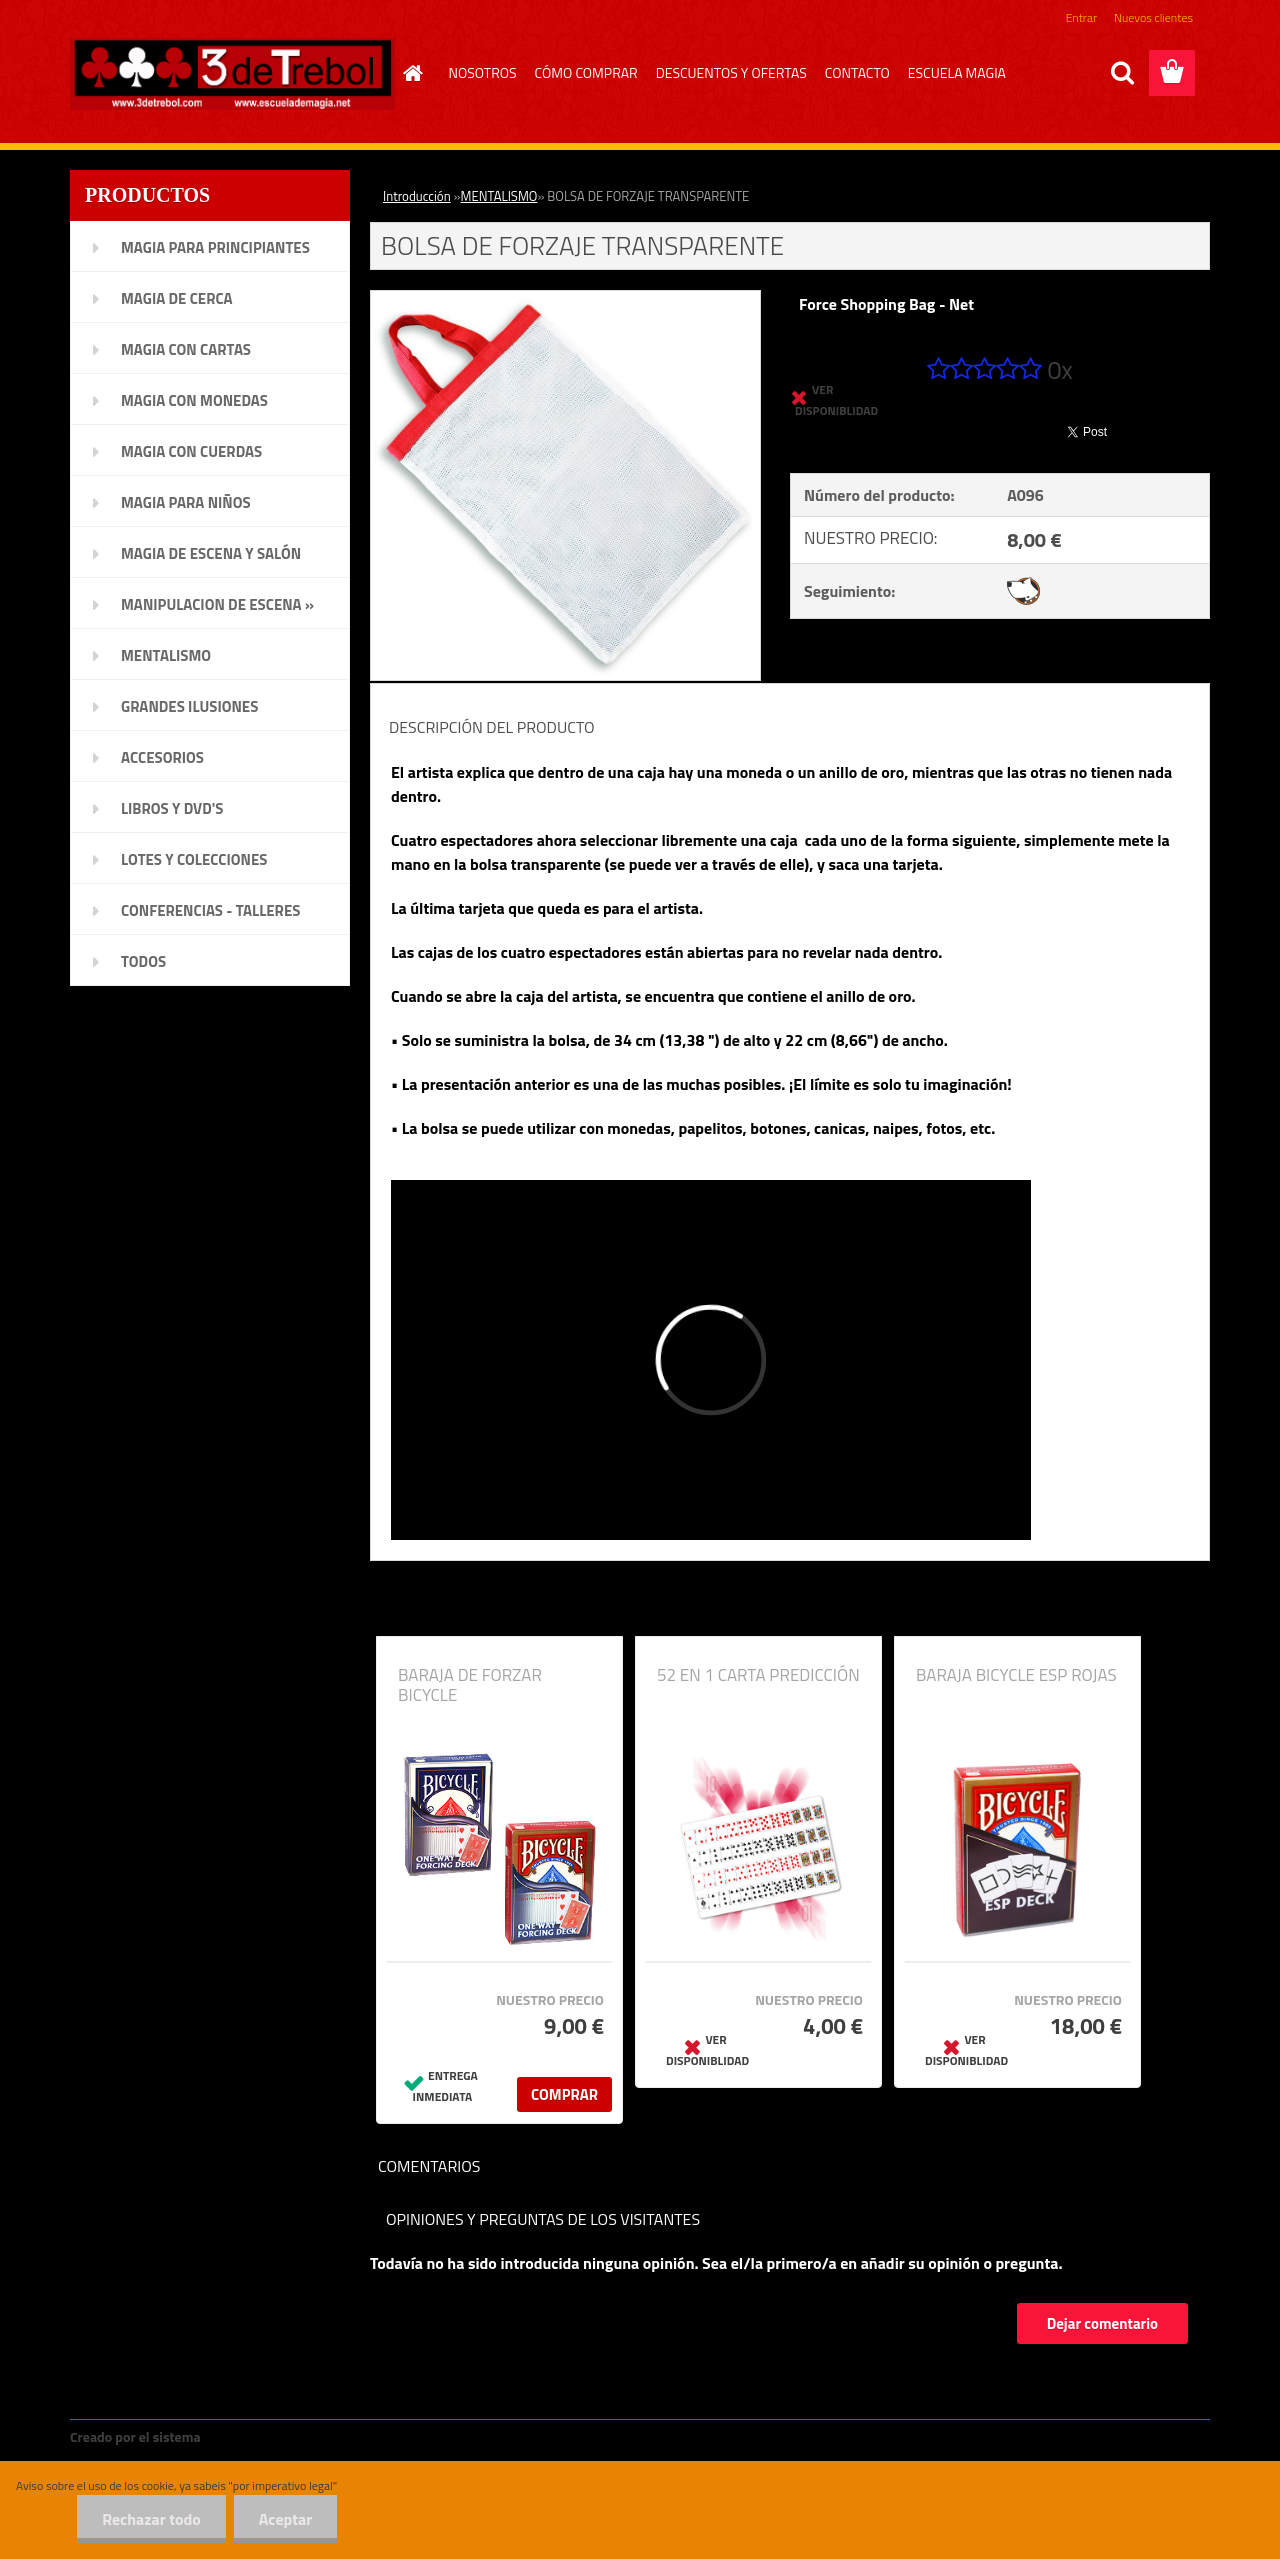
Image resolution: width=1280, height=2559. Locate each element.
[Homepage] (411, 73)
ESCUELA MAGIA (957, 72)
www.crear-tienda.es (272, 2436)
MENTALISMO (499, 196)
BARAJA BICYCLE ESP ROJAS (1016, 1675)
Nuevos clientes (1153, 17)
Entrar (1081, 17)
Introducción (417, 196)
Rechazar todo (151, 2519)
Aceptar (285, 2519)
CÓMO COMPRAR (586, 72)
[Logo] (232, 74)
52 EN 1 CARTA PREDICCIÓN (758, 1675)
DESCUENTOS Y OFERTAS (731, 72)
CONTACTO (857, 72)
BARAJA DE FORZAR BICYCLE (470, 1685)
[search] (1122, 73)
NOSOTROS (483, 72)
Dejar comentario (1102, 2323)
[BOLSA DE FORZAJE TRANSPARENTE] (565, 299)
